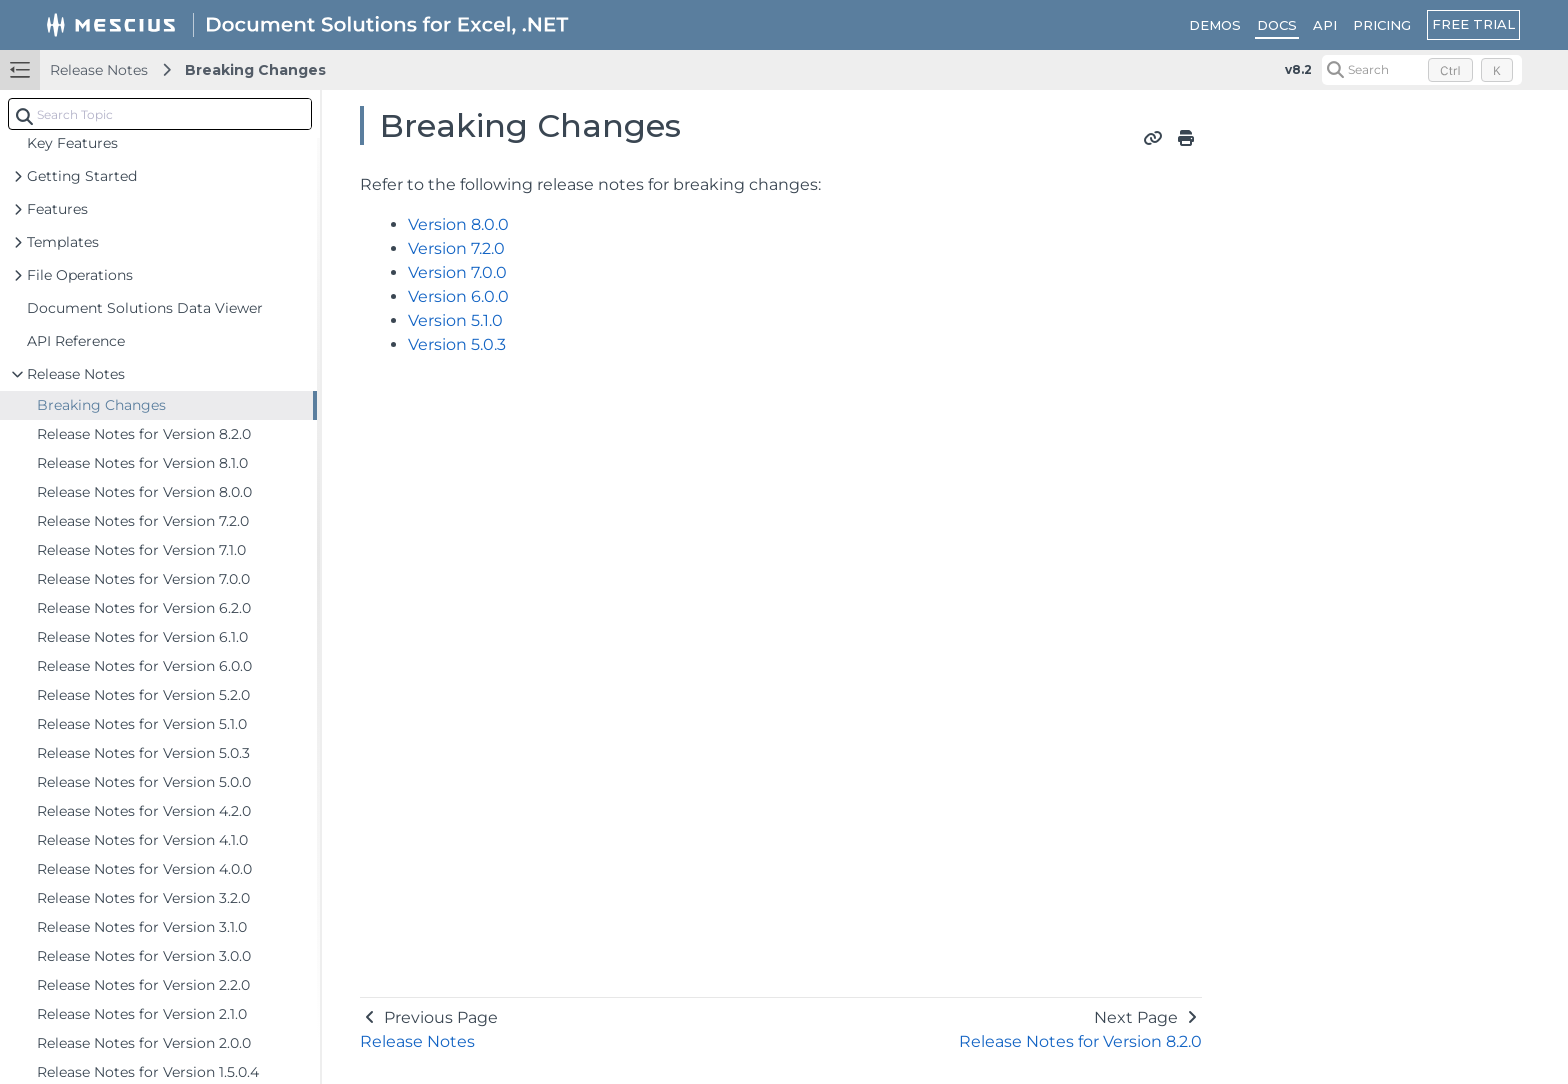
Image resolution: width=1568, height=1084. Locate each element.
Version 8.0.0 (458, 224)
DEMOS (1215, 25)
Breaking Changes (255, 70)
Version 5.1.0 (455, 320)
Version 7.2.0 (456, 248)
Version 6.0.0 (458, 296)
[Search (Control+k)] (1422, 70)
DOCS (1277, 25)
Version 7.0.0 (457, 272)
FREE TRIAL (1473, 24)
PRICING (1382, 25)
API (1325, 25)
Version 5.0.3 (457, 344)
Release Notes (99, 70)
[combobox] (160, 114)
